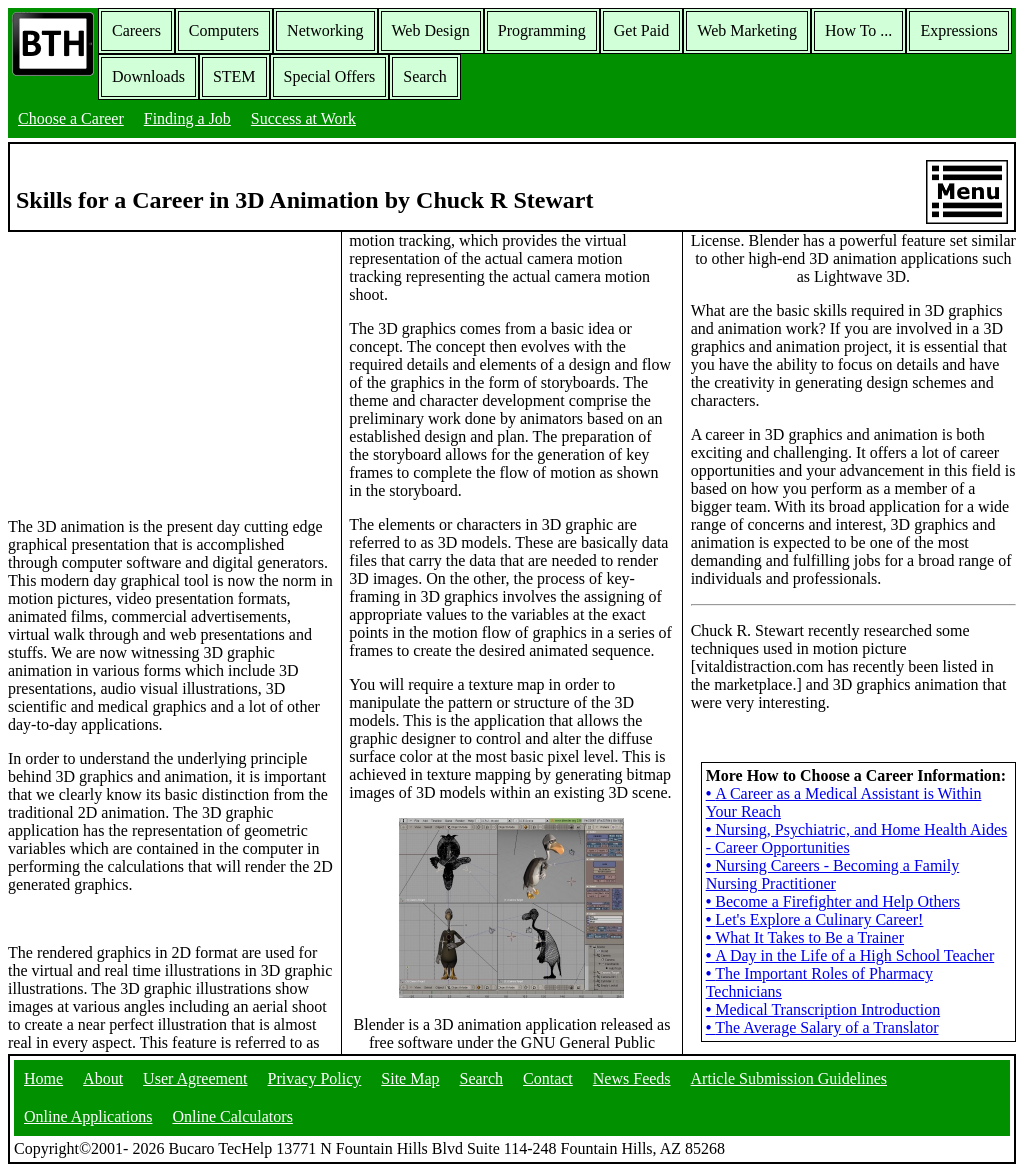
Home (43, 1078)
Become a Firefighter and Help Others (833, 901)
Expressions (958, 30)
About (103, 1078)
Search (425, 76)
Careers (136, 30)
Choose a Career (71, 118)
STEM (234, 76)
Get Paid (642, 30)
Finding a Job (187, 118)
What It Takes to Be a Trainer (805, 937)
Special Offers (330, 76)
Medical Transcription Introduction (823, 1009)
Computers (224, 30)
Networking (325, 30)
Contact (548, 1078)
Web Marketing (747, 30)
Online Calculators (232, 1116)
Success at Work (303, 118)
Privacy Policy (315, 1078)
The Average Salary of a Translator (822, 1027)
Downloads (148, 76)
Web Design (431, 30)
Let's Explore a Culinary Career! (815, 919)
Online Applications (88, 1116)
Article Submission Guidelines (789, 1078)
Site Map (410, 1078)
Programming (542, 30)
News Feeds (632, 1078)
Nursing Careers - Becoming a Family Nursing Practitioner (833, 874)
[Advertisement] (171, 373)
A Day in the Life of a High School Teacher (850, 955)
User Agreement (195, 1078)
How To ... (858, 30)
